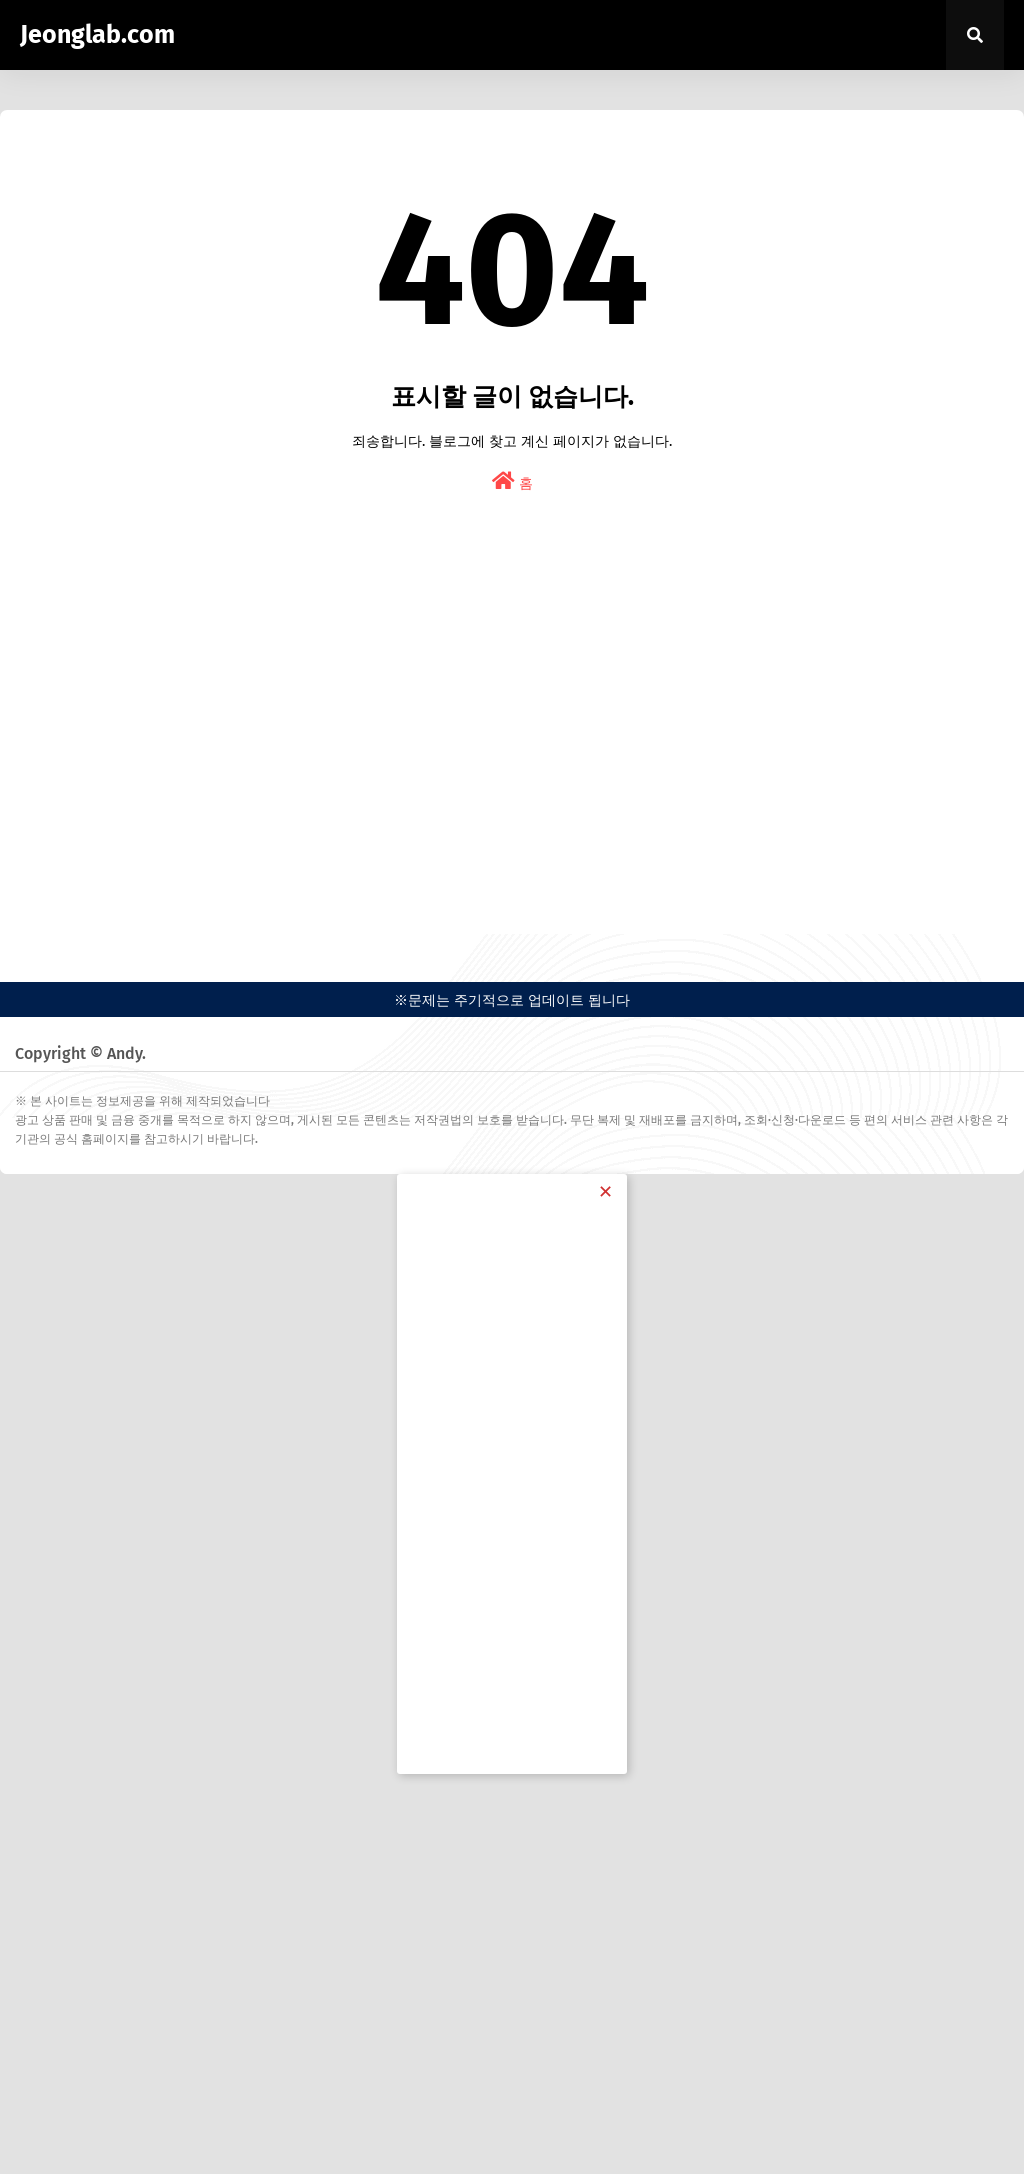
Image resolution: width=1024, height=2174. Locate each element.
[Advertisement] (512, 754)
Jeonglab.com (97, 35)
